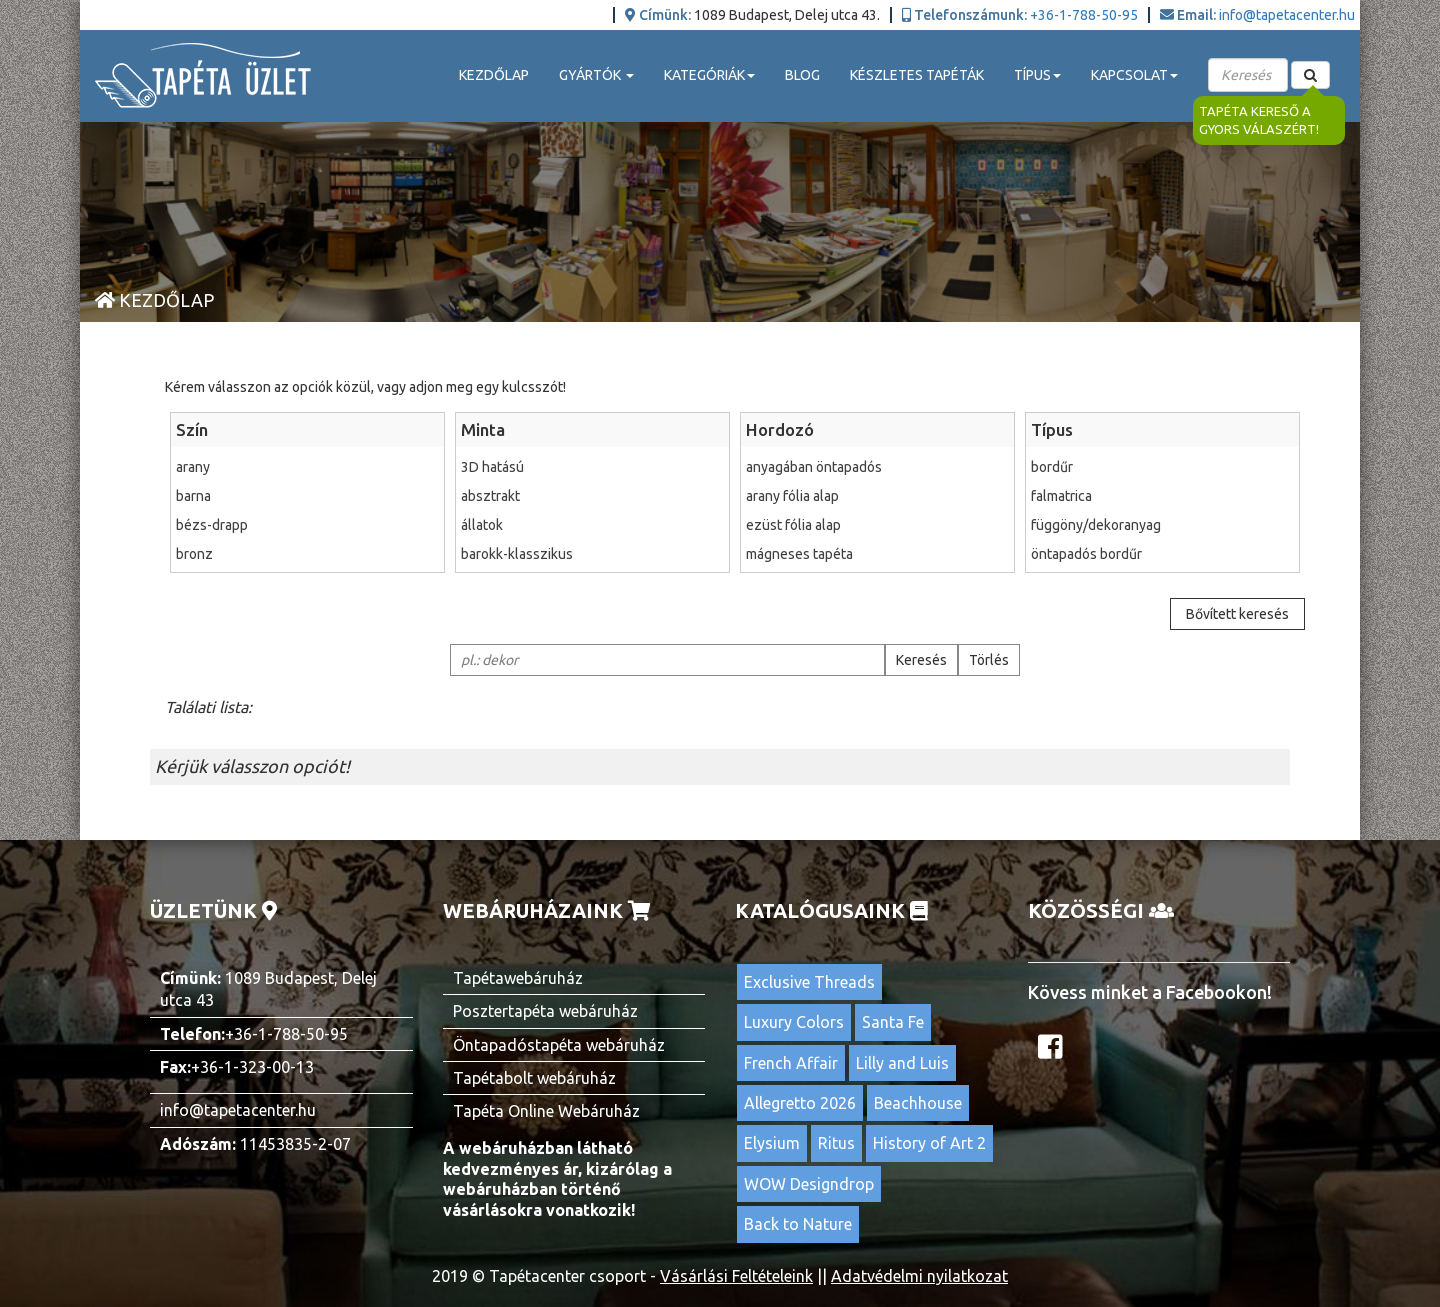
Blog (802, 75)
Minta (483, 429)
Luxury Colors (794, 1022)
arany (307, 467)
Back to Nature (798, 1224)
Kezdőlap (494, 75)
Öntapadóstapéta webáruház (559, 1045)
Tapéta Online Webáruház (546, 1111)
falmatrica (1162, 496)
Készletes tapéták (917, 75)
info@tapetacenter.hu (1287, 15)
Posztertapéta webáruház (545, 1011)
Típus (1052, 429)
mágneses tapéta (877, 554)
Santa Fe (893, 1022)
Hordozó (780, 429)
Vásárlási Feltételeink (736, 1276)
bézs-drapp (307, 525)
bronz (307, 554)
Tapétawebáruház (518, 978)
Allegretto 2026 (800, 1103)
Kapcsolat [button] (1134, 75)
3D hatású (592, 467)
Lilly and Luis (902, 1063)
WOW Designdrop (809, 1184)
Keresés (921, 660)
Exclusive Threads (809, 982)
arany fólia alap (877, 496)
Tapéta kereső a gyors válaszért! (1259, 120)
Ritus (836, 1143)
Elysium (772, 1143)
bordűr (1162, 467)
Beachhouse (918, 1103)
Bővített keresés (1237, 614)
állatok (592, 525)
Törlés (989, 660)
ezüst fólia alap (877, 525)
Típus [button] (1037, 75)
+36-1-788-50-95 (1084, 15)
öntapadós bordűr (1162, 554)
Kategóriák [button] (709, 75)
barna (307, 496)
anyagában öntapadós (877, 467)
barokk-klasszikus (592, 554)
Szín (192, 429)
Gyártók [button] (596, 75)
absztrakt (592, 496)
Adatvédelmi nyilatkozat (919, 1276)
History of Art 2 (929, 1143)
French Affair (791, 1063)
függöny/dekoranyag (1162, 525)
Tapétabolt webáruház (534, 1078)
